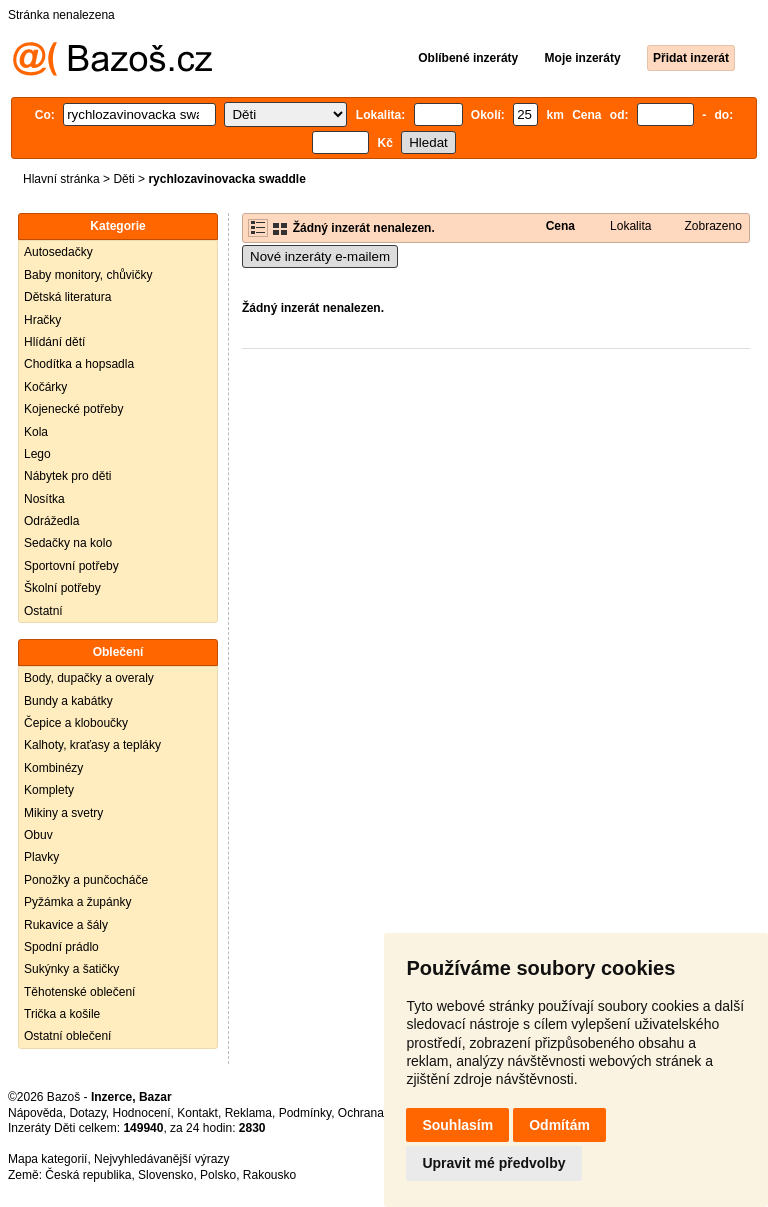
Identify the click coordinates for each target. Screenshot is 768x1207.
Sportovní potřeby (71, 566)
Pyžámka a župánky (77, 902)
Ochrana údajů (377, 1113)
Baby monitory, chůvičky (88, 275)
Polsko (218, 1175)
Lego (37, 454)
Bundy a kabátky (68, 701)
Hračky (42, 320)
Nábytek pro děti (67, 476)
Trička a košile (62, 1014)
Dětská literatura (67, 297)
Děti (123, 179)
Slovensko (165, 1175)
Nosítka (44, 499)
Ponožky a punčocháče (86, 880)
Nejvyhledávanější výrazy (161, 1159)
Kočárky (45, 387)
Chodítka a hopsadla (79, 364)
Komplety (49, 790)
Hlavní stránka (61, 179)
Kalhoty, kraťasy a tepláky (92, 745)
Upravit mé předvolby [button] (493, 1163)
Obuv (38, 835)
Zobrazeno (712, 226)
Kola (36, 432)
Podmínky (305, 1113)
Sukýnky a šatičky (71, 969)
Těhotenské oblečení (79, 992)
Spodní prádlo (61, 947)
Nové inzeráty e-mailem (320, 256)
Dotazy (87, 1113)
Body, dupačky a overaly (89, 678)
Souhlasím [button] (457, 1125)
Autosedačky (58, 252)
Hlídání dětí (54, 342)
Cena (560, 226)
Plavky (41, 857)
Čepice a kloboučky (76, 723)
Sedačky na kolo (68, 543)
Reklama (248, 1113)
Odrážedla (51, 521)
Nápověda (35, 1113)
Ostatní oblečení (67, 1036)
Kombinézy (53, 768)
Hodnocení (142, 1113)
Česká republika (88, 1175)
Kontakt (197, 1113)
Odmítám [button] (559, 1125)
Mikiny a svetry (63, 813)
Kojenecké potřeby (73, 409)
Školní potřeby (62, 588)
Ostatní (43, 611)
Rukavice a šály (66, 925)
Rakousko (269, 1175)
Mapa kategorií (47, 1159)
